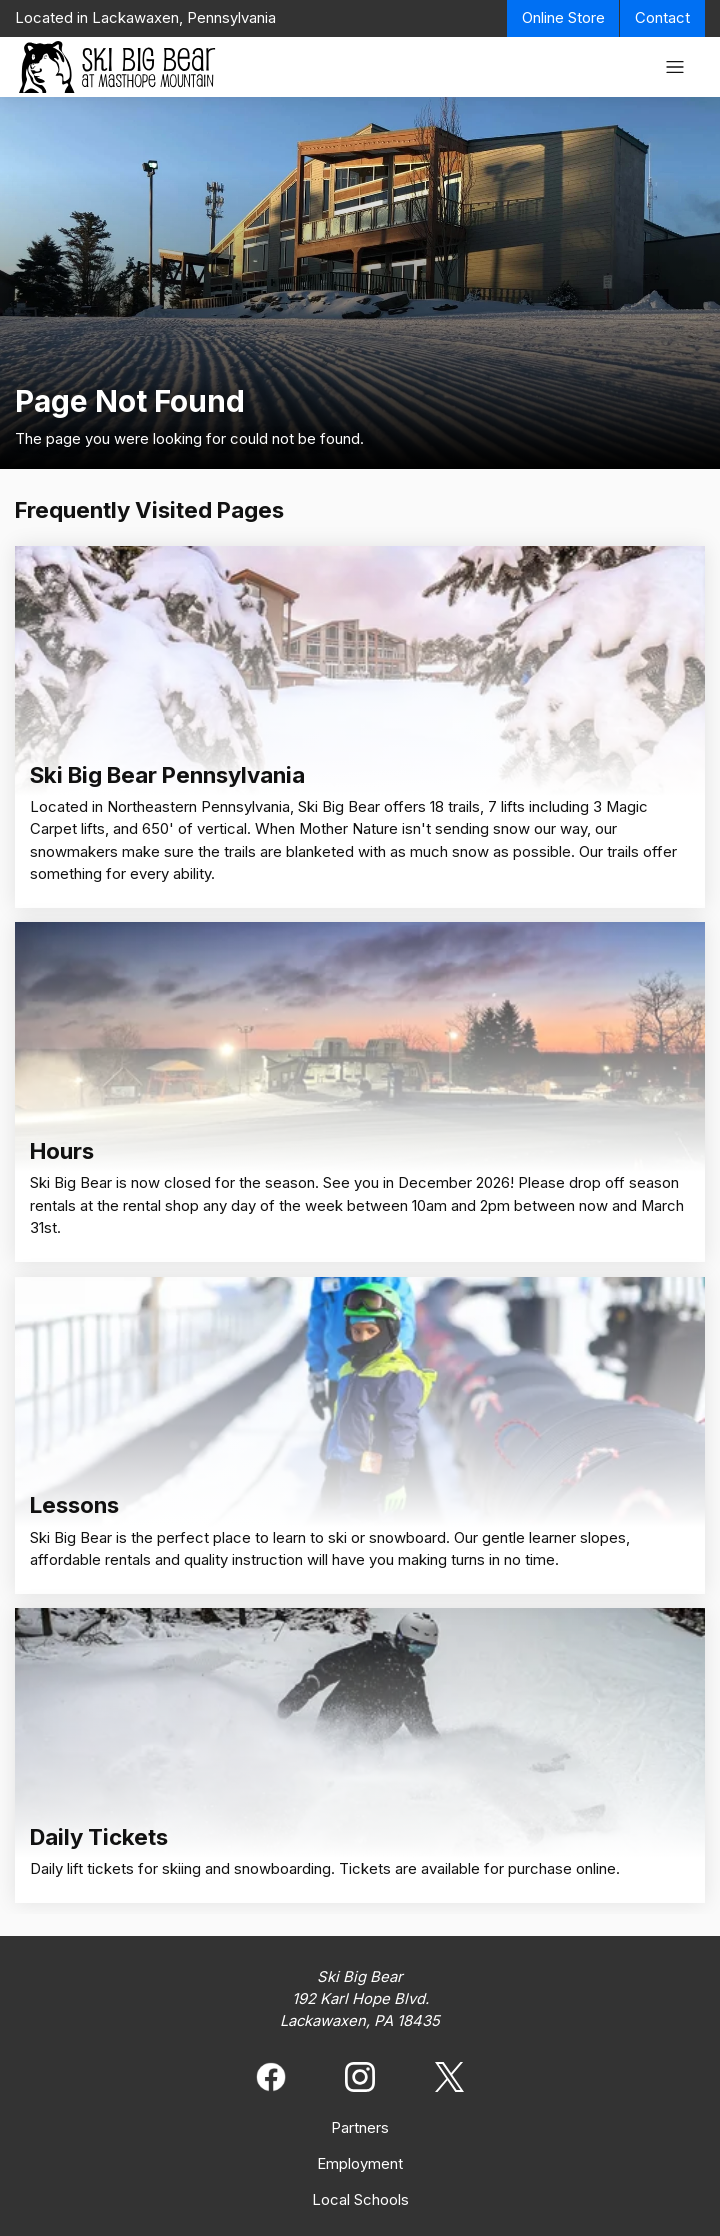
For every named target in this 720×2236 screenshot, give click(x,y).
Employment (360, 2164)
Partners (360, 2128)
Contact (662, 18)
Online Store (563, 18)
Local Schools (360, 2200)
